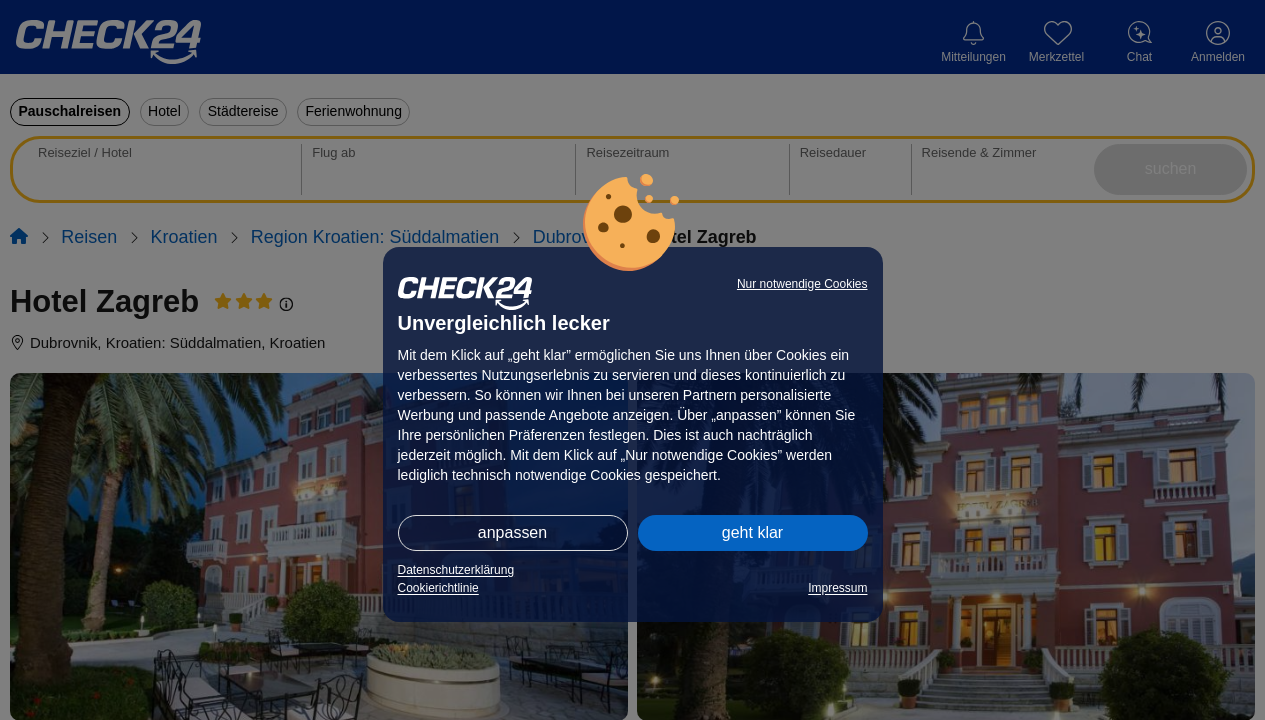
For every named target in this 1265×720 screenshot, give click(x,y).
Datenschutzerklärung (456, 570)
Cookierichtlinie (438, 588)
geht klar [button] (752, 532)
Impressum (837, 588)
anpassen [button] (512, 532)
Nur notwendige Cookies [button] (802, 284)
